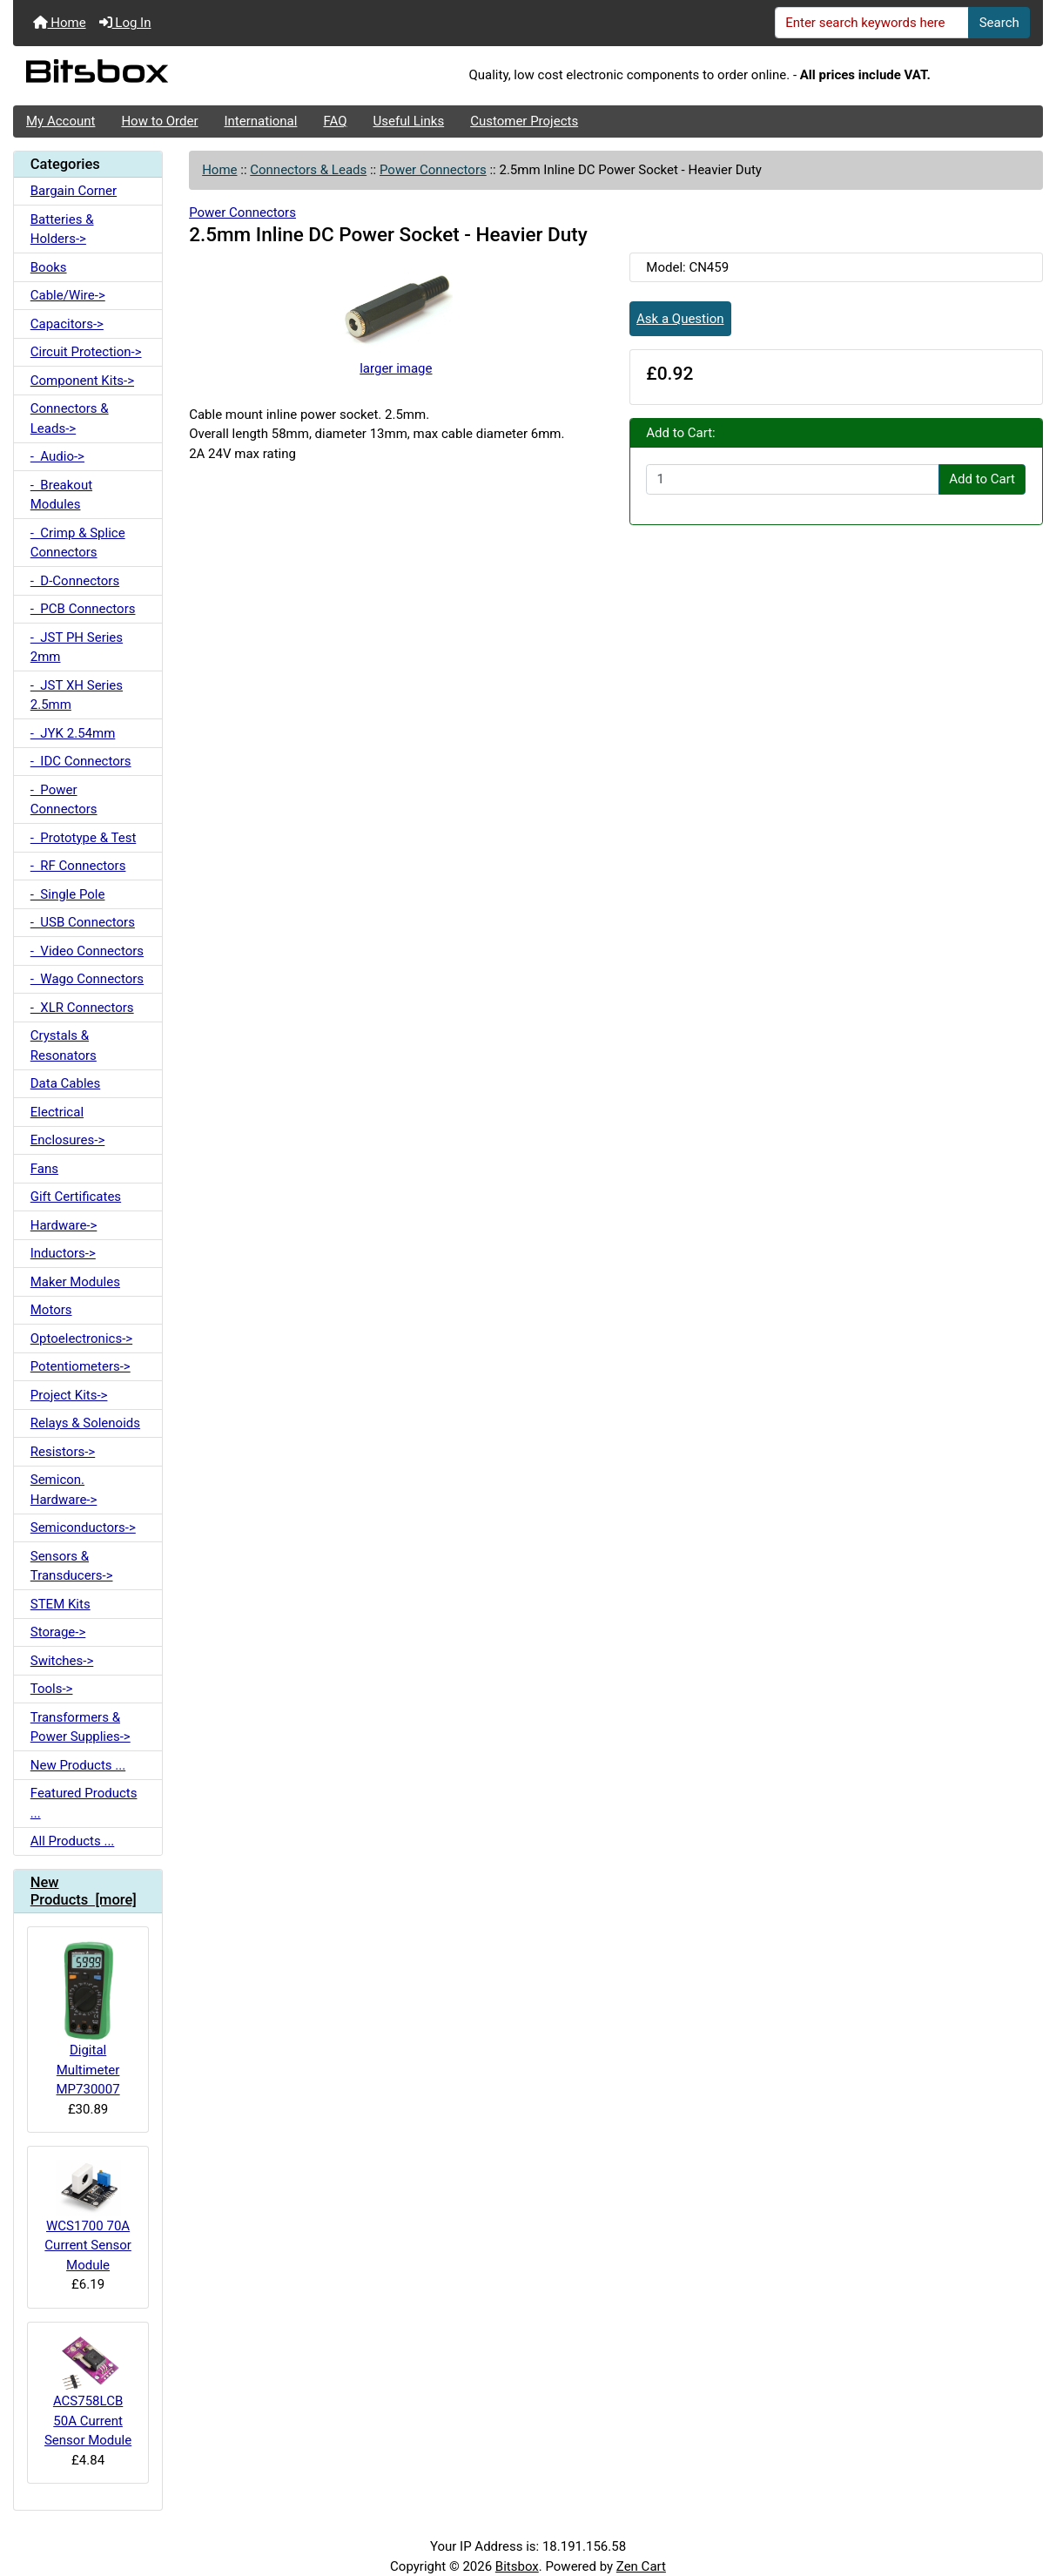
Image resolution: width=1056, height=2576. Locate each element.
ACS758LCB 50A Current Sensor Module (87, 2392)
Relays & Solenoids (85, 1423)
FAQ (334, 121)
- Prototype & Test (83, 838)
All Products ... (72, 1841)
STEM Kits (60, 1604)
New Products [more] (83, 1891)
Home (59, 22)
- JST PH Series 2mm (76, 647)
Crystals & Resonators (63, 1045)
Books (48, 267)
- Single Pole (67, 894)
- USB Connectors (82, 922)
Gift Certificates (75, 1196)
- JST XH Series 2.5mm (76, 695)
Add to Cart (982, 479)
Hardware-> (64, 1225)
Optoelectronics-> (81, 1338)
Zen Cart (641, 2566)
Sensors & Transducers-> (71, 1566)
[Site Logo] (184, 75)
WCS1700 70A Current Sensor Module (87, 2216)
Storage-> (58, 1632)
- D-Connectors (74, 581)
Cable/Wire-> (67, 295)
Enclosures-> (67, 1140)
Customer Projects (524, 121)
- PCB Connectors (83, 609)
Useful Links (409, 121)
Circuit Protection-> (86, 352)
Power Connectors (433, 170)
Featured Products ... (84, 1803)
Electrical (57, 1112)
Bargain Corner (73, 191)
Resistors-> (62, 1452)
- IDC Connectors (80, 761)
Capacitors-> (67, 324)
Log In (125, 22)
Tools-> (51, 1688)
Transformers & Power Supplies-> (80, 1727)
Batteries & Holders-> (62, 229)
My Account (60, 121)
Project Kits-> (69, 1395)
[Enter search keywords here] (872, 22)
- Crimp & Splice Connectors (77, 543)
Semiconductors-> (83, 1527)
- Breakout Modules (61, 495)
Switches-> (62, 1661)
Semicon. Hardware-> (64, 1489)
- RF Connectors (78, 865)
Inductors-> (63, 1253)
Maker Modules (75, 1282)
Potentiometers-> (80, 1366)
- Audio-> (57, 456)
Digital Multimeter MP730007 (88, 2018)
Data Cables (65, 1083)
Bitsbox (517, 2566)
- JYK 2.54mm (73, 733)
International (260, 121)
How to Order (159, 121)
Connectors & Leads (308, 170)
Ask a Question (679, 319)
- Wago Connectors (87, 979)
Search (999, 22)
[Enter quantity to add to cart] (792, 480)
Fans (44, 1169)
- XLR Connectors (82, 1007)
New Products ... (77, 1765)
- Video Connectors (87, 951)
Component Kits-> (82, 380)
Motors (51, 1310)
